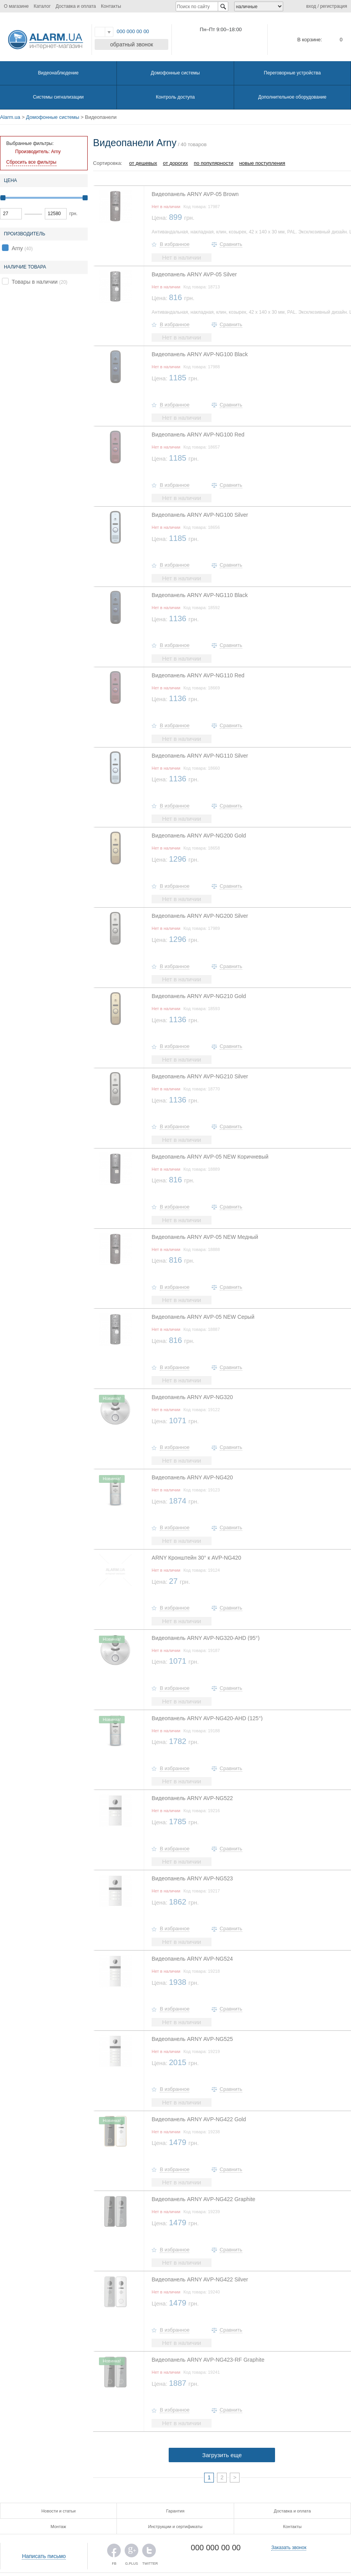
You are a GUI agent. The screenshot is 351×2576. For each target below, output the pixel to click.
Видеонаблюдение (58, 73)
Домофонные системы (175, 73)
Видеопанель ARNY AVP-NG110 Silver (200, 755)
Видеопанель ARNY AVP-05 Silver (194, 274)
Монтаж (58, 2526)
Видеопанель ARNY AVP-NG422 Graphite (203, 2199)
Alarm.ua (10, 117)
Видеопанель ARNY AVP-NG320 (192, 1397)
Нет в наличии (181, 257)
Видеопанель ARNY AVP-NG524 (192, 1958)
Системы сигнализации (58, 97)
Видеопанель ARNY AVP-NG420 (192, 1477)
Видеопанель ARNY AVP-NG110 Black (200, 595)
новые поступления (262, 163)
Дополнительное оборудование (292, 97)
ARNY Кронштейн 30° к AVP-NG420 (196, 1557)
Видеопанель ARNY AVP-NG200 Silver (200, 916)
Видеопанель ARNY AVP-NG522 (192, 1798)
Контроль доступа (175, 97)
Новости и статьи (58, 2511)
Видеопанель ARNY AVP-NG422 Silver (200, 2279)
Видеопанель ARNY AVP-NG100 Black (200, 354)
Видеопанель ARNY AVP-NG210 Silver (200, 1076)
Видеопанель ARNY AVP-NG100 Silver (200, 515)
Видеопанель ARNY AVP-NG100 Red (198, 434)
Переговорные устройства (292, 73)
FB (114, 2552)
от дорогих (175, 163)
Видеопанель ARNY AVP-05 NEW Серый (203, 1317)
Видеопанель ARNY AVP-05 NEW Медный (205, 1237)
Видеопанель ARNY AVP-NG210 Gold (199, 996)
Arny (17, 248)
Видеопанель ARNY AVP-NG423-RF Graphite (208, 2359)
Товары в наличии (35, 282)
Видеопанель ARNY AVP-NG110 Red (198, 675)
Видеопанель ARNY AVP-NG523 (192, 1878)
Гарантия (175, 2511)
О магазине (16, 6)
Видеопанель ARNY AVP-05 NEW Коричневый (210, 1156)
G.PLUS (131, 2552)
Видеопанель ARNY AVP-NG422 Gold (199, 2119)
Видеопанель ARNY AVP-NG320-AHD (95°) (205, 1638)
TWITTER (149, 2552)
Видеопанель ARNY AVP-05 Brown (195, 194)
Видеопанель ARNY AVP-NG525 (192, 2039)
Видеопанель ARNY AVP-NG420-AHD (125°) (207, 1718)
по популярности (213, 163)
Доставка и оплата (76, 6)
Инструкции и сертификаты (175, 2526)
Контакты (111, 6)
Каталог (42, 6)
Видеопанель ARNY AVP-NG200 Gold (199, 835)
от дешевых (143, 163)
